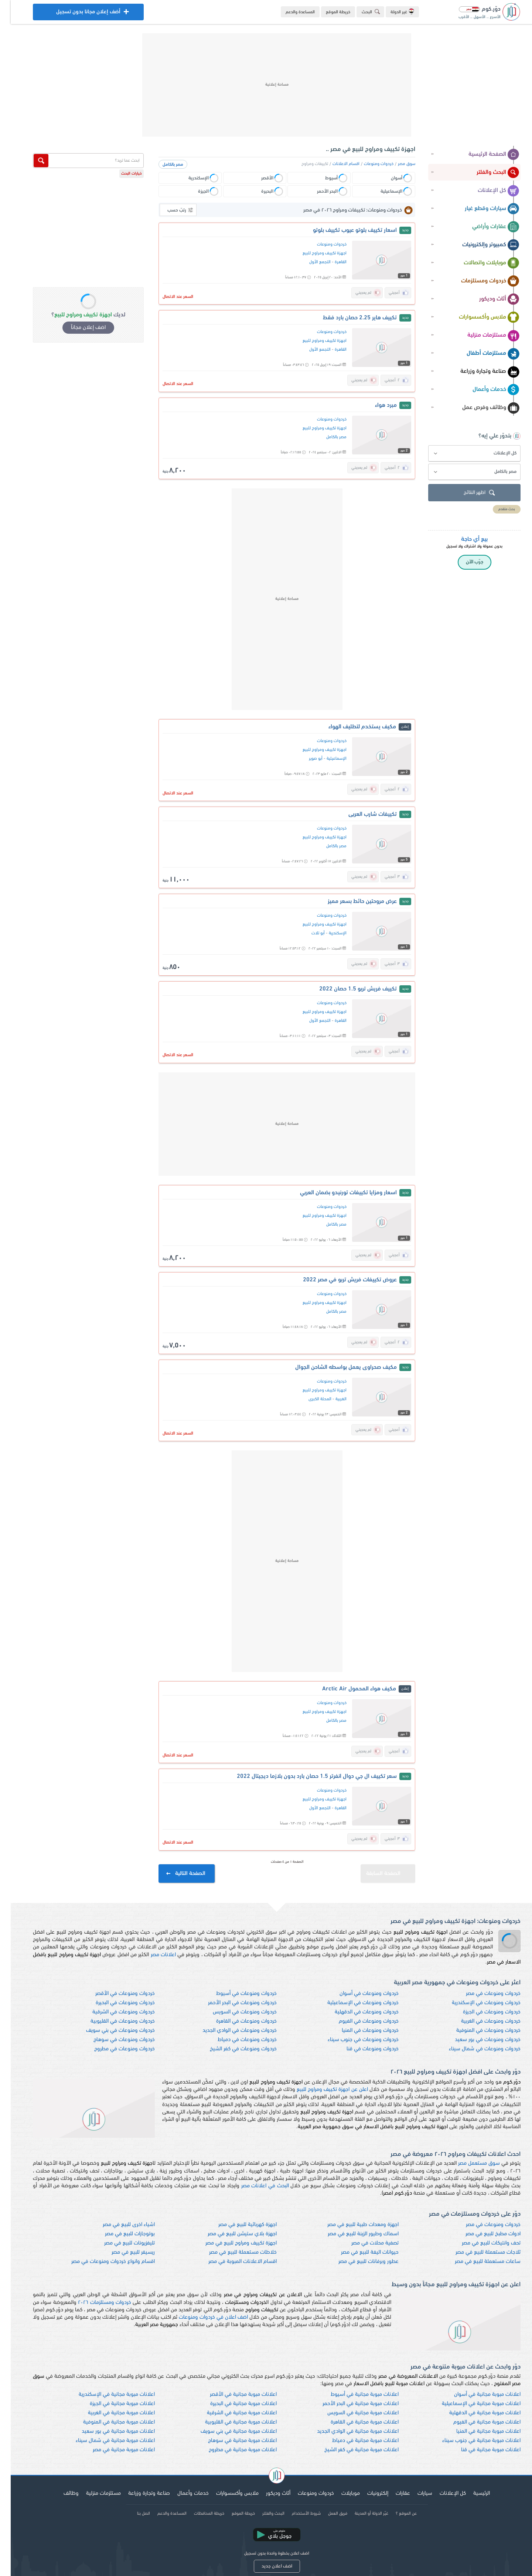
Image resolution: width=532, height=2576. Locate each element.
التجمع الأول (309, 262)
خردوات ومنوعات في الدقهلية (356, 2012)
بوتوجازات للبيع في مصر (119, 2234)
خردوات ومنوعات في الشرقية (113, 2012)
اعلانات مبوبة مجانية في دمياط (354, 2440)
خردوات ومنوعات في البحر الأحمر (231, 2003)
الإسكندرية (327, 933)
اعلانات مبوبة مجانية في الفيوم (476, 2422)
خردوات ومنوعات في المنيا (359, 2030)
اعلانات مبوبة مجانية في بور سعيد (107, 2431)
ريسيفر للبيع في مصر (122, 2252)
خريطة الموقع (327, 12)
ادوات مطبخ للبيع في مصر (482, 2234)
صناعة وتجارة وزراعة (479, 372)
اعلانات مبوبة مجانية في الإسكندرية (106, 2394)
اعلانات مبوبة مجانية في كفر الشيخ (351, 2450)
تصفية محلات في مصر (364, 2243)
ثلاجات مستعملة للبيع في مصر (477, 2252)
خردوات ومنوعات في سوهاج (113, 2040)
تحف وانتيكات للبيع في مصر (480, 2243)
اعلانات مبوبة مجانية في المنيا (478, 2431)
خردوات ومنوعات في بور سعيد (477, 2040)
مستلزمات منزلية (483, 335)
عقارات (392, 2493)
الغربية (330, 1399)
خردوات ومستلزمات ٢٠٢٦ (93, 2302)
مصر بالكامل (162, 164)
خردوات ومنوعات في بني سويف (109, 2030)
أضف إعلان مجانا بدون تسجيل (77, 13)
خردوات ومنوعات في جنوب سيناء (352, 2040)
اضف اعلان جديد (266, 2566)
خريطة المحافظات (198, 2513)
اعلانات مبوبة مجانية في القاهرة (354, 2422)
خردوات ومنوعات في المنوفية (478, 2030)
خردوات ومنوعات (368, 164)
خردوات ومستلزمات (479, 281)
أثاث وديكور (488, 299)
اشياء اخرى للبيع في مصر (118, 2225)
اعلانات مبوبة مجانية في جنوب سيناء (471, 2440)
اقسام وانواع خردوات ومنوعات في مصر (102, 2261)
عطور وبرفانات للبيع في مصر (358, 2261)
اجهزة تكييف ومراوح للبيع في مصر (230, 2243)
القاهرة (330, 262)
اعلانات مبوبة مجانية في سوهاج (231, 2440)
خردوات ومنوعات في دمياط (236, 2040)
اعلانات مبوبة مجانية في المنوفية (108, 2422)
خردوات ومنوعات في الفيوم (358, 2021)
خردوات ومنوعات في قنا (362, 2049)
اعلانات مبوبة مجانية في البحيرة (233, 2404)
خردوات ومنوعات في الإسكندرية (475, 2003)
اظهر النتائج (469, 493)
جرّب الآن (464, 562)
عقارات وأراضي (485, 227)
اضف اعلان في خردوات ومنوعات (202, 2317)
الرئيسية (471, 2493)
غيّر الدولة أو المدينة (361, 2513)
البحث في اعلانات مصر (254, 2186)
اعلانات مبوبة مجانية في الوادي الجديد (347, 2431)
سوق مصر (396, 164)
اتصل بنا (132, 2513)
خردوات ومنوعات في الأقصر (114, 1993)
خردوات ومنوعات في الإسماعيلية (352, 2003)
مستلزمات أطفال (482, 354)
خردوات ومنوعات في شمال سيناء (474, 2049)
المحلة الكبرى (309, 1399)
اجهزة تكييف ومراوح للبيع (314, 253)
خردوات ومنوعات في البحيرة (114, 2003)
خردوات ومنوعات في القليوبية (112, 2021)
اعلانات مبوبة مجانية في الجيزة (111, 2404)
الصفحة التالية (176, 1873)
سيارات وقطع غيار (481, 209)
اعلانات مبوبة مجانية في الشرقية (231, 2413)
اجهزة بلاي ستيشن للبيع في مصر (231, 2234)
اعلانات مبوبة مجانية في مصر (113, 2450)
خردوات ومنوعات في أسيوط (235, 1993)
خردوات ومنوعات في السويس (234, 2012)
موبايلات (340, 2493)
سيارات (414, 2493)
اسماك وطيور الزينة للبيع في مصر (352, 2234)
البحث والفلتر (487, 173)
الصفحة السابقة (380, 1870)
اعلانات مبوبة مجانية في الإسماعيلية (470, 2404)
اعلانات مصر (152, 1955)
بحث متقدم (496, 509)
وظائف (60, 2493)
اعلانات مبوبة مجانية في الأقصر (232, 2394)
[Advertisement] (266, 85)
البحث (361, 11)
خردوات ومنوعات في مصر (482, 1993)
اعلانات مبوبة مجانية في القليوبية (230, 2422)
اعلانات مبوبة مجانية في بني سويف (228, 2431)
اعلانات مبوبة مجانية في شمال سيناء (104, 2440)
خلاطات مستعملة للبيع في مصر (232, 2252)
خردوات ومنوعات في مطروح (113, 2049)
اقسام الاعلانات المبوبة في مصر (232, 2261)
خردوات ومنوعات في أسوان (358, 1993)
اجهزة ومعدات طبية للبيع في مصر (352, 2225)
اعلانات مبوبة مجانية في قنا (480, 2450)
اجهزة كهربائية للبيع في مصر (237, 2225)
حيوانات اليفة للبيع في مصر (359, 2252)
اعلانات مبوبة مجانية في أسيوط (354, 2394)
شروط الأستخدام (295, 2513)
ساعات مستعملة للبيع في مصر (477, 2261)
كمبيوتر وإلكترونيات (480, 245)
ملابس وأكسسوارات (478, 317)
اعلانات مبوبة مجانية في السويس (352, 2413)
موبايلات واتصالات (481, 263)
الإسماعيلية (326, 758)
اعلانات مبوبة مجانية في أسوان (476, 2394)
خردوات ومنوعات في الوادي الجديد (229, 2030)
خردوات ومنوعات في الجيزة (481, 2012)
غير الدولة (391, 11)
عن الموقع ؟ (395, 2513)
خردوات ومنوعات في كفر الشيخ (232, 2049)
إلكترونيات (367, 2493)
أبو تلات (307, 933)
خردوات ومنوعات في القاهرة (235, 2021)
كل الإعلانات (488, 191)
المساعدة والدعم (289, 12)
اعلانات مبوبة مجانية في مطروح (232, 2450)
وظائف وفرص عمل (480, 408)
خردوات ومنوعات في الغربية (480, 2021)
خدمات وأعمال (485, 390)
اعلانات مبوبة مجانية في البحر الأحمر (350, 2404)
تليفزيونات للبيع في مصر (118, 2243)
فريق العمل (327, 2513)
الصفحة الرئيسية (483, 155)
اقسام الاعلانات (335, 164)
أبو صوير (305, 758)
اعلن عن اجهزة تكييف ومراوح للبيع (321, 2089)
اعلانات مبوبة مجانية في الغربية (110, 2413)
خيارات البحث (120, 174)
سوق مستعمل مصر (468, 2163)
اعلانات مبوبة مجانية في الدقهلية (474, 2413)
